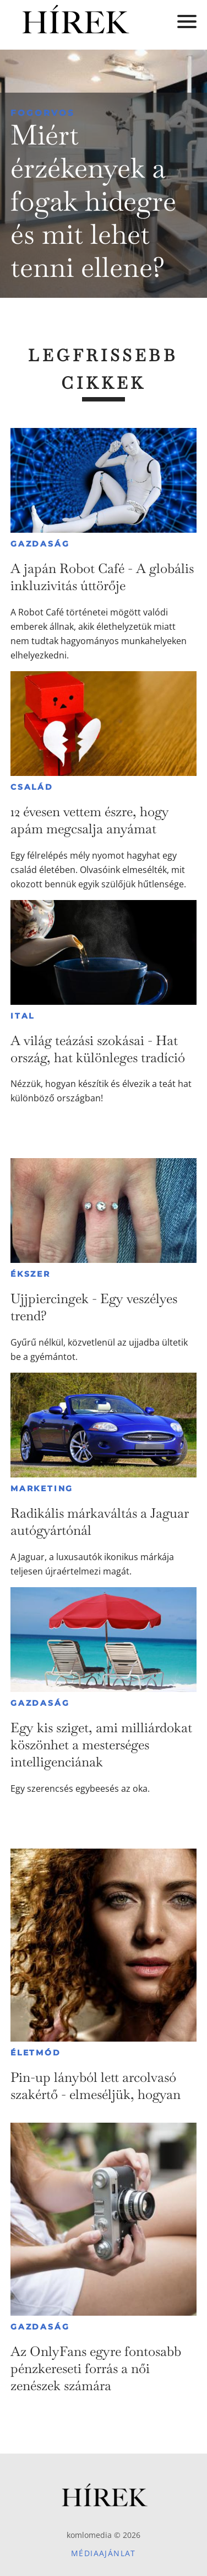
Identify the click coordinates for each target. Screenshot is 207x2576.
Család (31, 787)
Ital (22, 1016)
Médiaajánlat (103, 2553)
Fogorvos (42, 113)
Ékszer (30, 1274)
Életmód (35, 2053)
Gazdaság (39, 544)
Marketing (41, 1488)
